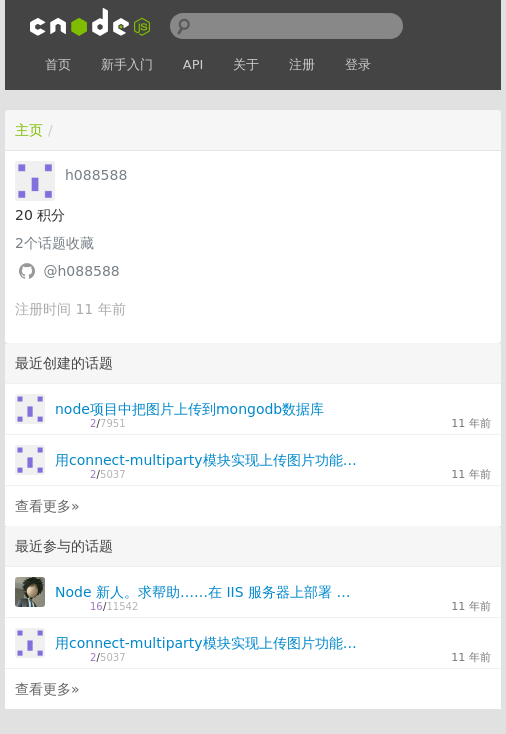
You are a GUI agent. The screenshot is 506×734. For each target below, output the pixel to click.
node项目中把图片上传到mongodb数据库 (189, 409)
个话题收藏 (54, 243)
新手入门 (127, 64)
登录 (358, 64)
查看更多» (47, 506)
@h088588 (81, 271)
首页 (58, 64)
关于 (246, 64)
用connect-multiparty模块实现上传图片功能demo (207, 460)
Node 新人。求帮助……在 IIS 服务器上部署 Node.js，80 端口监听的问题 (207, 592)
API (193, 64)
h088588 (96, 175)
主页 (29, 130)
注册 (302, 64)
